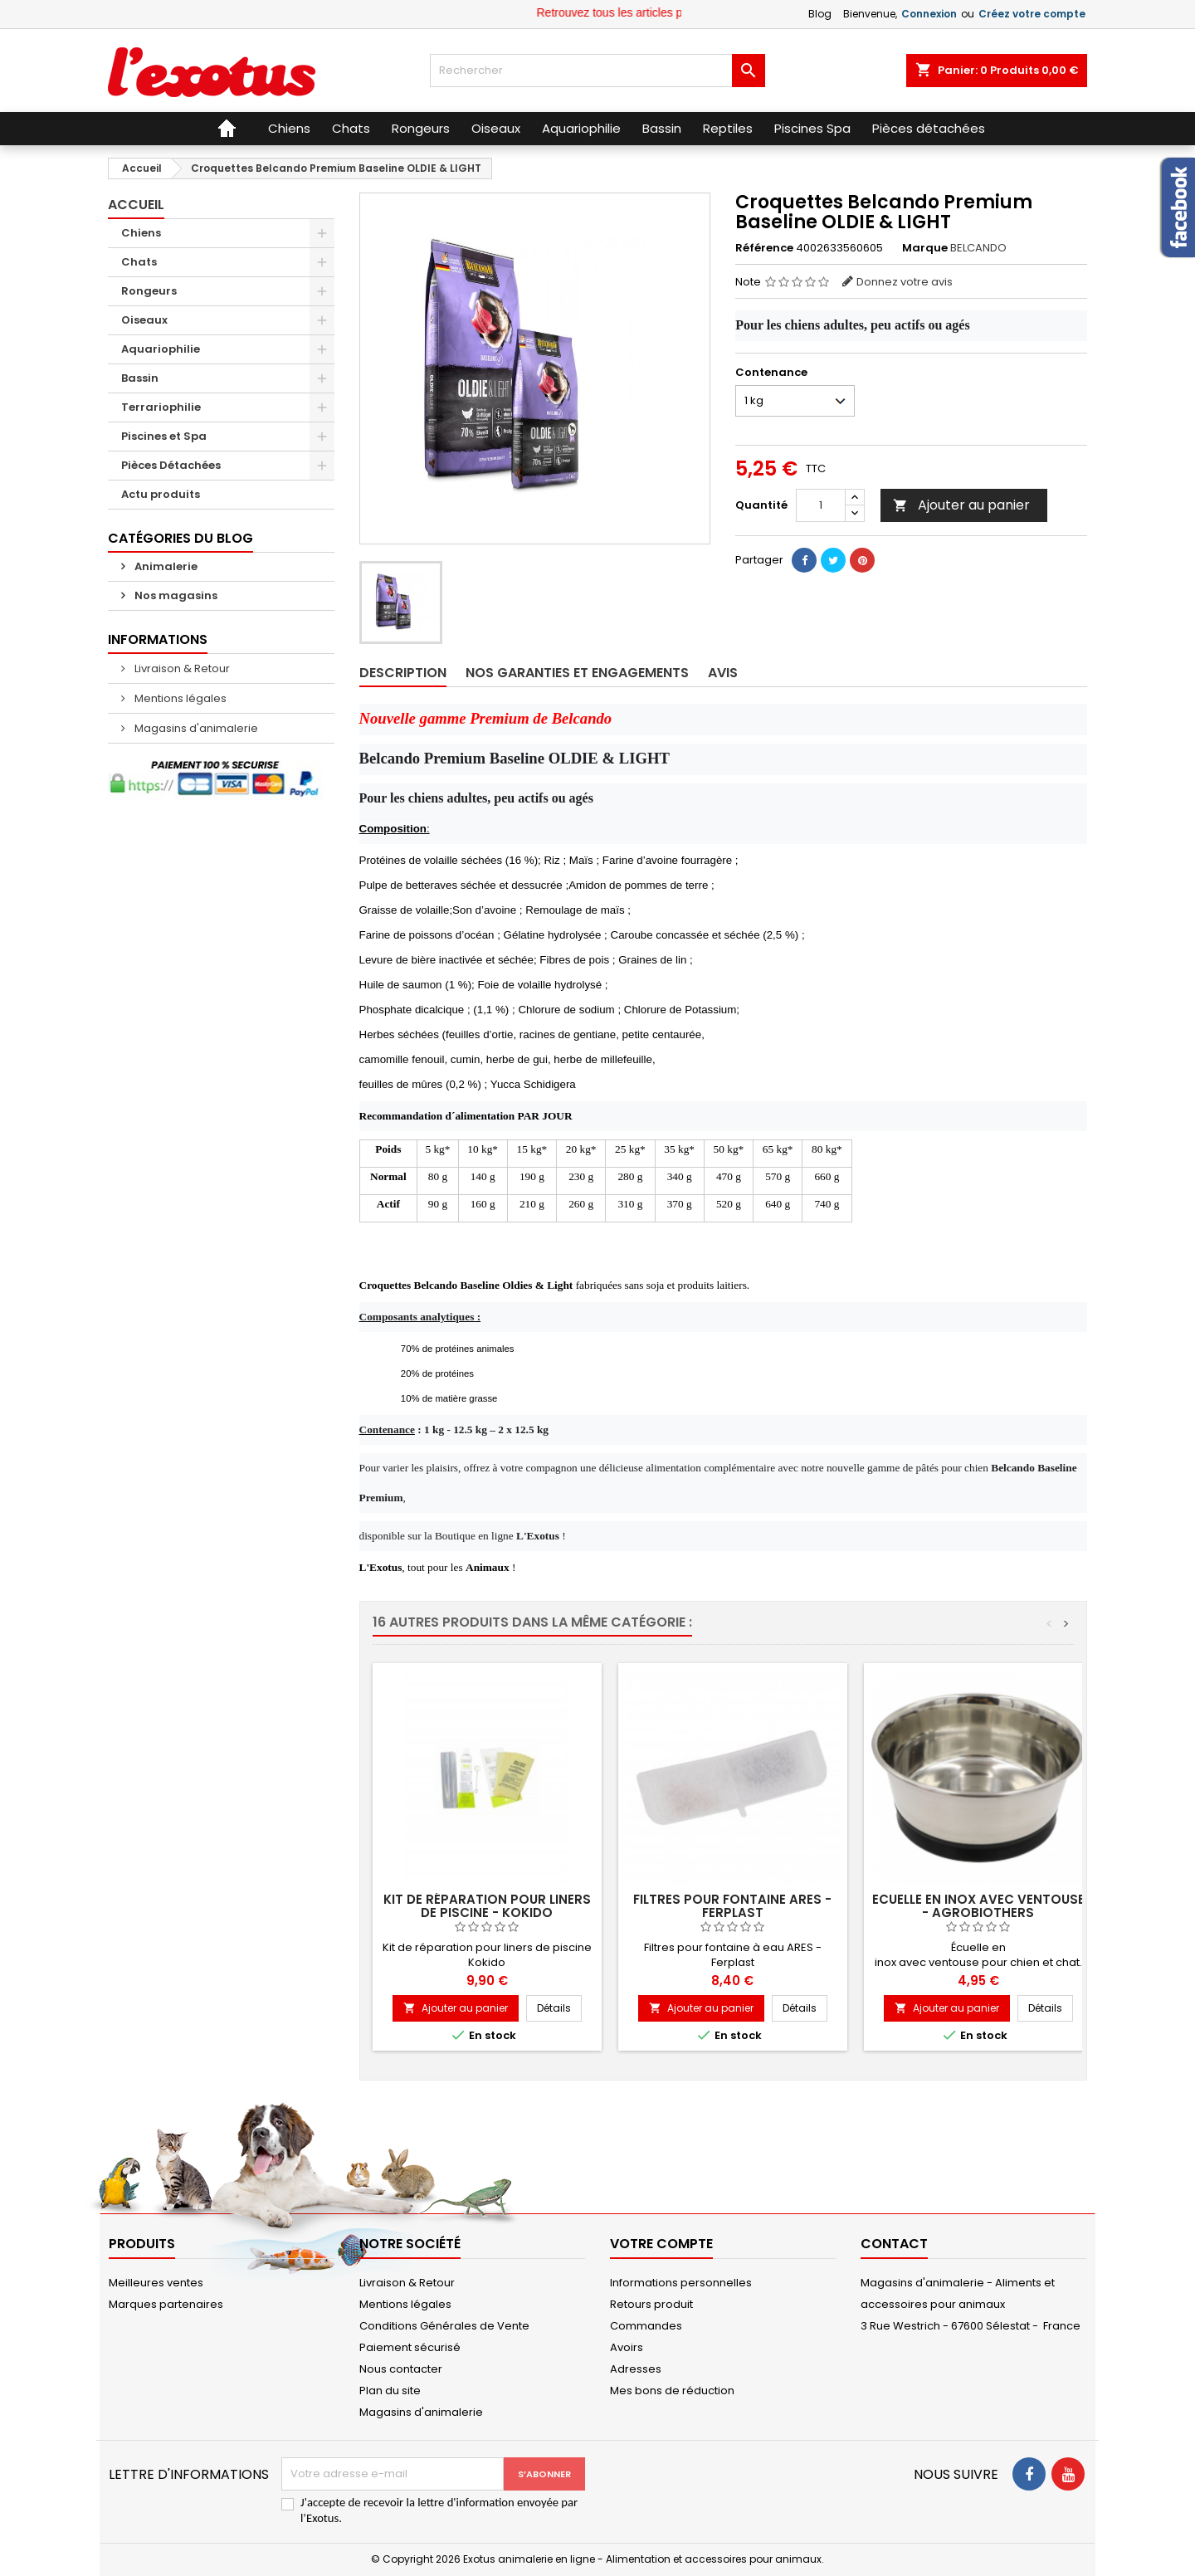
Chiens (141, 233)
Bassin (140, 378)
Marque (925, 248)
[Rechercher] (597, 70)
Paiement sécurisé (410, 2347)
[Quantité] (821, 505)
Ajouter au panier (961, 505)
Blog (820, 14)
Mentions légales (179, 698)
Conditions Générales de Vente (444, 2326)
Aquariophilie (160, 349)
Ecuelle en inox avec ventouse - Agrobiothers (978, 1906)
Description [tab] (402, 672)
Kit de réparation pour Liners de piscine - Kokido (487, 1906)
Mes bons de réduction (672, 2390)
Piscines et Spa (164, 436)
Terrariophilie (161, 407)
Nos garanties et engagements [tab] (577, 672)
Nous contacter (400, 2369)
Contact (894, 2243)
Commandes (646, 2326)
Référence (764, 248)
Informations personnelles (681, 2283)
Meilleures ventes (156, 2283)
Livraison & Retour (181, 668)
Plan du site (390, 2390)
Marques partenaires (166, 2304)
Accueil (136, 204)
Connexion (929, 14)
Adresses (635, 2369)
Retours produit (651, 2304)
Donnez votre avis (904, 282)
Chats (139, 262)
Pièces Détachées (171, 465)
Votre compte (661, 2243)
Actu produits (160, 494)
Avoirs (626, 2347)
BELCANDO (978, 248)
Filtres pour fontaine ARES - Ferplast (732, 1906)
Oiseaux (144, 320)
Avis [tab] (723, 672)
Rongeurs (149, 291)
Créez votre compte (1031, 14)
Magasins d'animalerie (195, 728)
